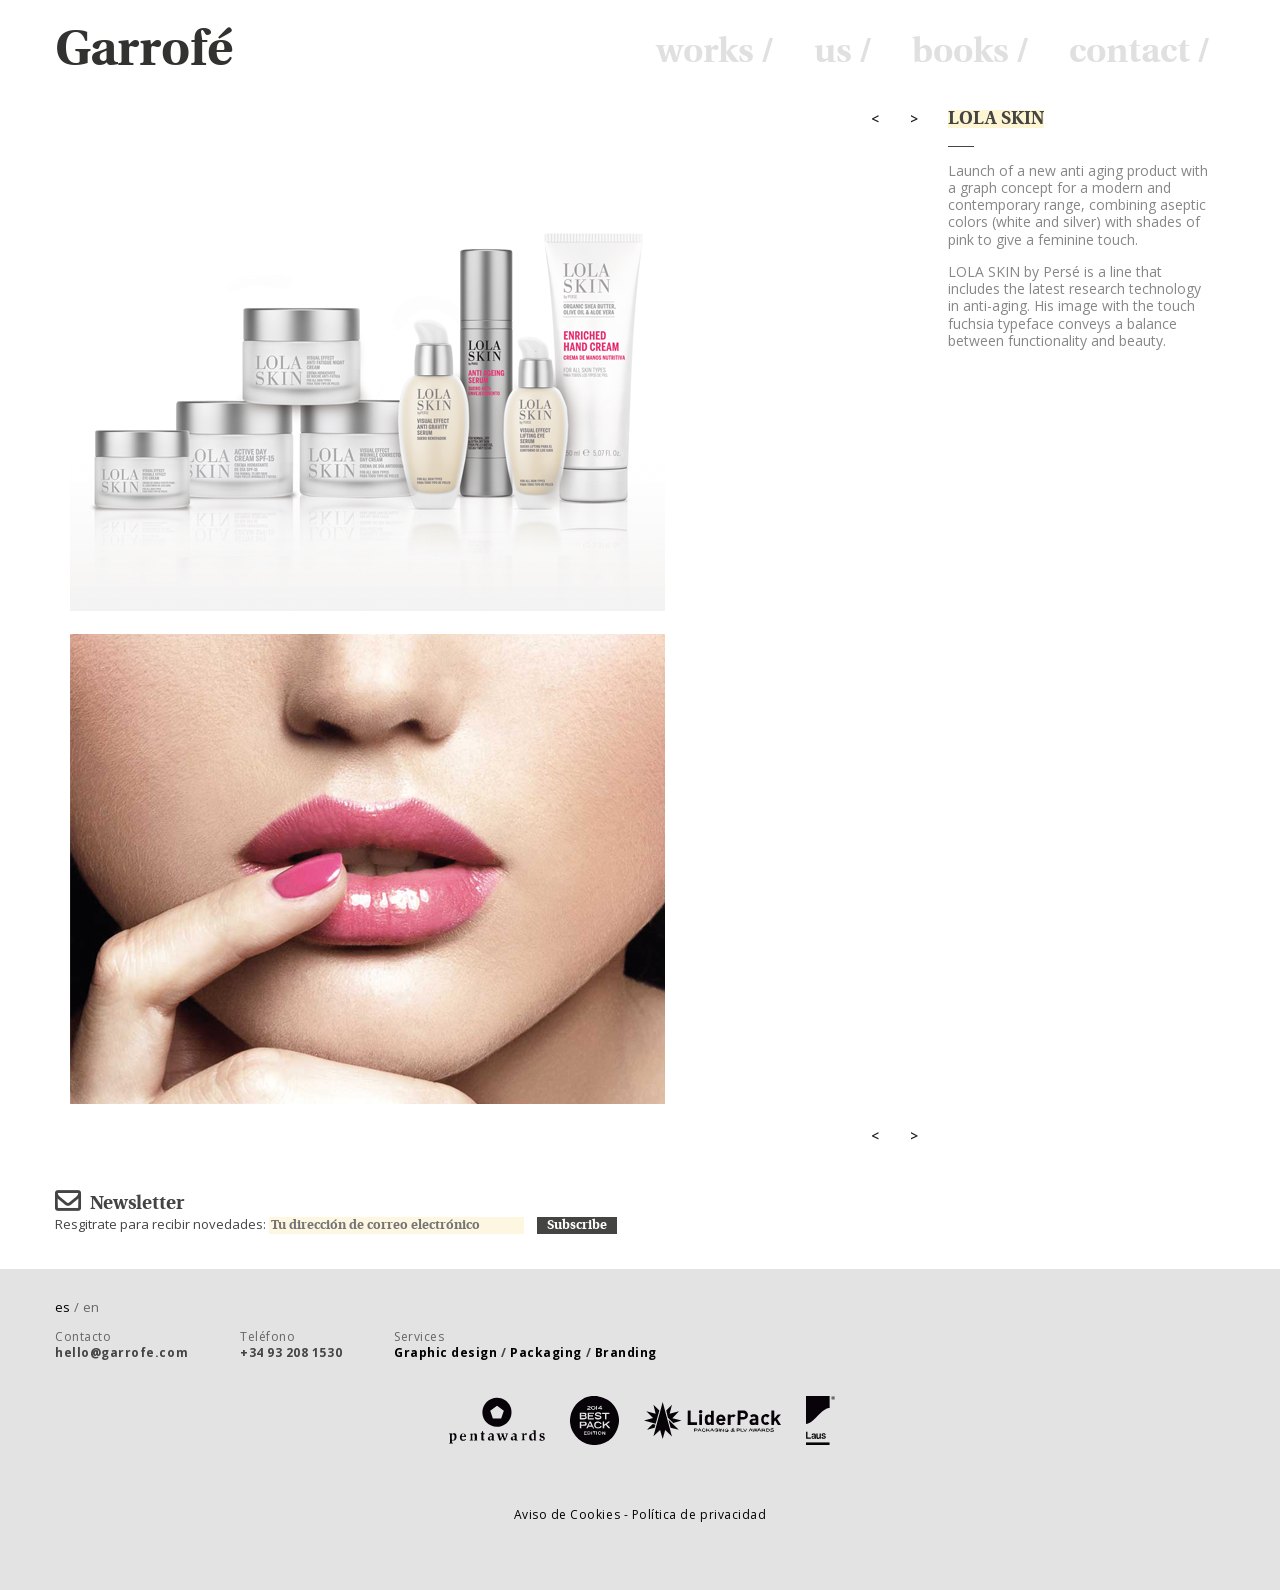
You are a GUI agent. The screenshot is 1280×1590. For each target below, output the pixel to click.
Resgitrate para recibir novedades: (296, 1224)
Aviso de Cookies (569, 1514)
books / (970, 51)
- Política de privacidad (695, 1514)
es (69, 1307)
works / (715, 51)
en (91, 1307)
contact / (1139, 51)
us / (843, 51)
